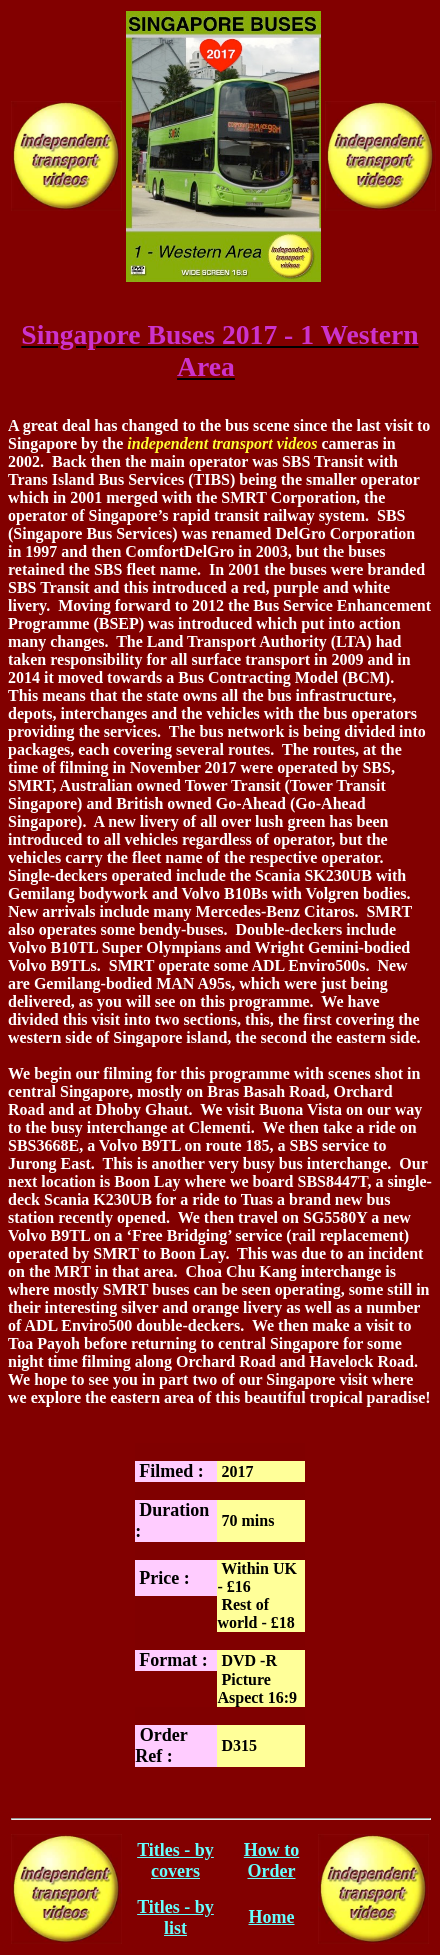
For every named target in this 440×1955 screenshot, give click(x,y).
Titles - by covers (175, 1860)
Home (272, 1917)
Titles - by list (175, 1917)
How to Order (272, 1860)
